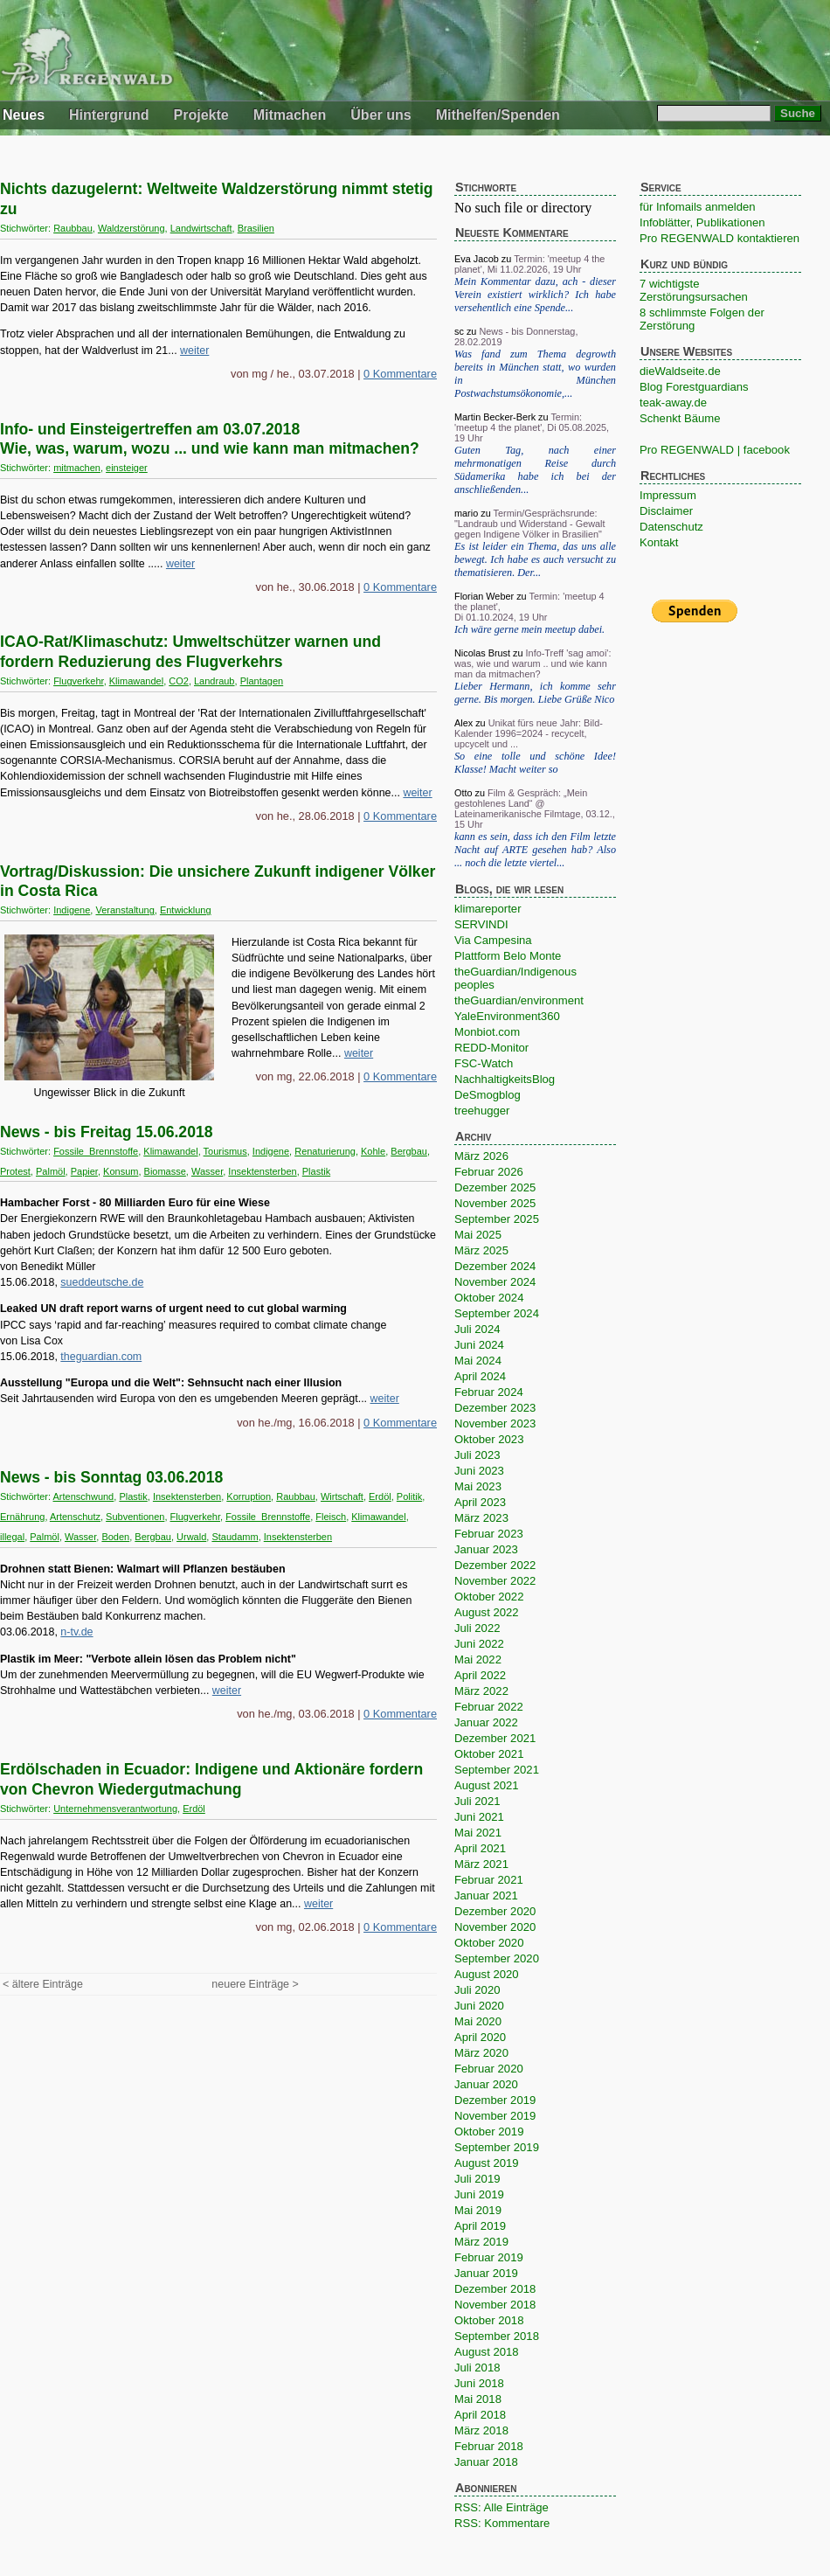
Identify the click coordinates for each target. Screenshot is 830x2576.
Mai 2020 (477, 2021)
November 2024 (495, 1281)
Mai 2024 (477, 1360)
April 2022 (480, 1675)
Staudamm (234, 1536)
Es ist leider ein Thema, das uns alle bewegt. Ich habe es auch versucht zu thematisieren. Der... (535, 559)
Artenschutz (75, 1516)
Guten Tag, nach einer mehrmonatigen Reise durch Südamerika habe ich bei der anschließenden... (535, 470)
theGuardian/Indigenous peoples (515, 978)
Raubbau (73, 228)
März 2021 (481, 1864)
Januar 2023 (486, 1549)
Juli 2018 (477, 2367)
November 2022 (495, 1580)
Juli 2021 (477, 1801)
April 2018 (480, 2414)
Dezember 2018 (495, 2288)
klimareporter (488, 908)
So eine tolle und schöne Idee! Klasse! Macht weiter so (535, 762)
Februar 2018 (488, 2446)
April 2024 (480, 1376)
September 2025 (496, 1219)
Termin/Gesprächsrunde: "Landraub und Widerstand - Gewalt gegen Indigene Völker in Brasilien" (529, 523)
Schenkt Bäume (680, 418)
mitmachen (76, 467)
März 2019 (481, 2241)
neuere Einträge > (254, 1984)
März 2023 (481, 1517)
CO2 (179, 681)
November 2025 (495, 1203)
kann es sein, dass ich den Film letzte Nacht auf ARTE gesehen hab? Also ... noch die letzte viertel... (535, 849)
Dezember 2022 (495, 1565)
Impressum (668, 495)
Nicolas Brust (482, 653)
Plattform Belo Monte (507, 955)
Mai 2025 (477, 1234)
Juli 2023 (477, 1455)
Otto (463, 793)
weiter (194, 350)
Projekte (201, 115)
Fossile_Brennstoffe (95, 1151)
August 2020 (486, 1974)
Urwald (191, 1536)
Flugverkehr (78, 681)
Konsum (120, 1171)
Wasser (207, 1171)
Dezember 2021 (495, 1738)
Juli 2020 (477, 1989)
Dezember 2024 (495, 1266)
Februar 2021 (488, 1879)
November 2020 (495, 1927)
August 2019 (486, 2163)
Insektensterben (262, 1171)
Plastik (316, 1171)
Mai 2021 (477, 1832)
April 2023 (480, 1502)
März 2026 (481, 1156)
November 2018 (495, 2304)
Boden (115, 1536)
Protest (15, 1171)
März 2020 (481, 2052)
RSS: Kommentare (502, 2523)
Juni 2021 (479, 1816)
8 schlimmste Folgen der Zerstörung (702, 319)
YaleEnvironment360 (507, 1016)
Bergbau (409, 1151)
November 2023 (495, 1423)
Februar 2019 (488, 2257)
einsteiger (127, 467)
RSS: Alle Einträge (501, 2507)
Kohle (373, 1151)
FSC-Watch (483, 1063)
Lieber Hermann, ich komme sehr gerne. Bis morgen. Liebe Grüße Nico (535, 692)
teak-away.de (673, 402)
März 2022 (481, 1691)
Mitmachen (290, 115)
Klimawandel (136, 681)
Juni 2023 (479, 1470)
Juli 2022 (477, 1628)
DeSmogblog (487, 1094)
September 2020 (496, 1958)
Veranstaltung (124, 910)
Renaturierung (325, 1151)
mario (466, 513)
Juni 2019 (479, 2194)
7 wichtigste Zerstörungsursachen (694, 290)
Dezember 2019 (495, 2100)
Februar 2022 (488, 1706)
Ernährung (22, 1516)
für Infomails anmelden (698, 206)
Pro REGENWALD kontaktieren (719, 238)
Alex (463, 723)
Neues (24, 115)
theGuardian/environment (519, 1000)
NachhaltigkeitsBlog (504, 1079)
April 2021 (480, 1848)
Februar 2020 (488, 2068)
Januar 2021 (486, 1895)
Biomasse (165, 1171)
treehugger (481, 1110)
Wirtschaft (342, 1496)
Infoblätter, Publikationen (702, 222)
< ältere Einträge (43, 1984)
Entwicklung (185, 910)
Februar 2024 (488, 1392)
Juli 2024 (477, 1329)
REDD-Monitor (491, 1047)
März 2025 (481, 1250)
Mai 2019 (477, 2210)
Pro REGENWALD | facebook (715, 449)
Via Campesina (493, 940)
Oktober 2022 (488, 1596)
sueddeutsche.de (101, 1282)
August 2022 (486, 1612)
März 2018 (481, 2430)
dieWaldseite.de (680, 371)
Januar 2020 (486, 2084)
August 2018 (486, 2351)
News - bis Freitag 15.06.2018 (106, 1132)
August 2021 (486, 1785)
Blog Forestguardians (694, 386)
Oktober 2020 (488, 1942)
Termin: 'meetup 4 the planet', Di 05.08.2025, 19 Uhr (531, 427)
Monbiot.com (487, 1031)
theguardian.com (101, 1356)
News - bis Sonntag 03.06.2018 (111, 1477)
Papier (84, 1171)
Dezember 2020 (495, 1911)
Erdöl (380, 1496)
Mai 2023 (477, 1486)
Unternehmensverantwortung (115, 1808)
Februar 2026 (488, 1171)
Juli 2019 (477, 2178)
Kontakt (659, 542)
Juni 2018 (479, 2383)
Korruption (248, 1496)
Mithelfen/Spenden (498, 115)
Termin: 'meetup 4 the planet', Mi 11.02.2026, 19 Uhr (529, 263)
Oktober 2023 (488, 1439)
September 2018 (496, 2336)
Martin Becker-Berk (495, 417)
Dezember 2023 (495, 1407)
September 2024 (496, 1313)
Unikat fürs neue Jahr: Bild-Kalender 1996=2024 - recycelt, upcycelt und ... (528, 733)
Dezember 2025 (495, 1187)
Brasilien (256, 228)
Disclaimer (666, 510)
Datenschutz (671, 526)
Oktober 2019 (488, 2131)
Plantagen (262, 681)
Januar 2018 (486, 2461)
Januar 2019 (486, 2273)
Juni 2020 (479, 2005)
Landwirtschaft (201, 228)
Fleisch (330, 1516)
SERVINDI (481, 924)
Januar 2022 (486, 1722)
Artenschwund (83, 1496)
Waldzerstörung (131, 228)
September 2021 (496, 1769)
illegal (12, 1536)
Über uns (380, 115)
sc (459, 331)
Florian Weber (484, 596)
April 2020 (480, 2037)
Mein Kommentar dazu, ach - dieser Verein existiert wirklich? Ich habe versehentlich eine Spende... (535, 294)
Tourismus (225, 1151)
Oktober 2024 (488, 1297)
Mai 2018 (477, 2399)
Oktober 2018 (488, 2320)
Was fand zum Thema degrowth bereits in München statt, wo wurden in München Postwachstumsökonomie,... (535, 373)
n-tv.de (76, 1632)
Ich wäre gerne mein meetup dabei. (529, 629)
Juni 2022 (479, 1643)
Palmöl (51, 1171)
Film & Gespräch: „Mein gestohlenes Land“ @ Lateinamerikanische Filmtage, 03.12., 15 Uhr (534, 809)
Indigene (71, 910)
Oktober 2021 (488, 1753)
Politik (409, 1496)
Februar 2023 (488, 1533)
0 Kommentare (400, 373)
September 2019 (496, 2147)
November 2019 (495, 2115)
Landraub (214, 681)
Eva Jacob (476, 258)
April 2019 (480, 2225)
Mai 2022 (477, 1659)
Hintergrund (109, 115)
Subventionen (135, 1516)
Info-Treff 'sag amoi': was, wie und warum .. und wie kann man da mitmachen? (532, 663)
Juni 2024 (479, 1344)
